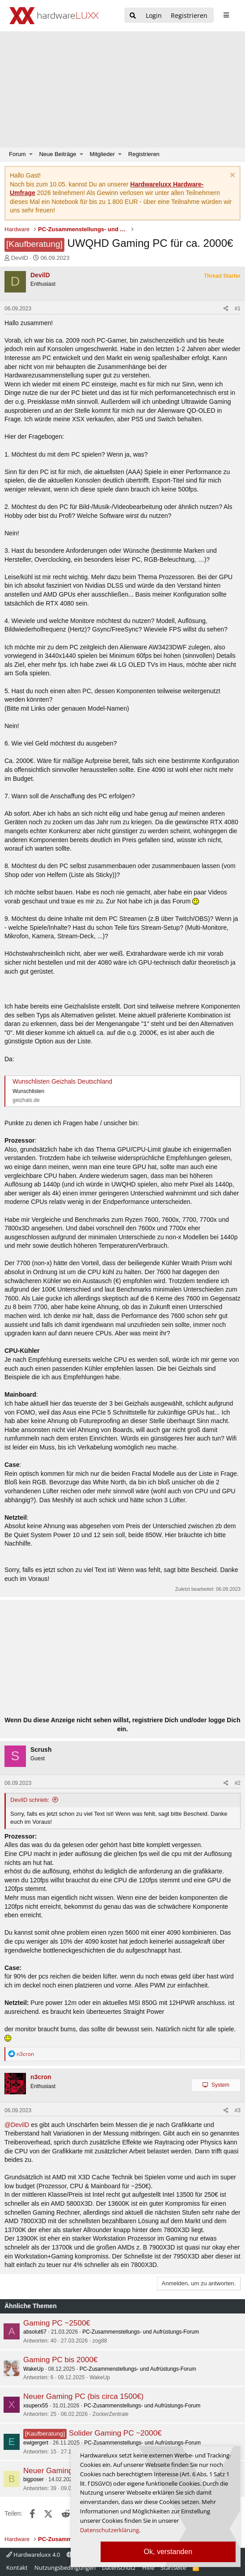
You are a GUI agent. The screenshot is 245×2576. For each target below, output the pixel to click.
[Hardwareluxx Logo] (54, 15)
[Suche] (132, 16)
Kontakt (17, 2567)
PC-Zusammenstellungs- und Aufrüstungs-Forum (140, 2332)
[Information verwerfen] (231, 176)
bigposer (33, 2479)
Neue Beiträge (57, 154)
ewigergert (35, 2443)
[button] (31, 154)
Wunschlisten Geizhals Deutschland (62, 1081)
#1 (238, 308)
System (220, 2085)
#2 (238, 1783)
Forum (17, 154)
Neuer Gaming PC (54, 2470)
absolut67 (34, 2332)
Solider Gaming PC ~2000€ (115, 2433)
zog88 (100, 2341)
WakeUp (33, 2369)
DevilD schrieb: (29, 1799)
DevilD (19, 257)
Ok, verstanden (168, 2551)
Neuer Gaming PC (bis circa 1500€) (83, 2396)
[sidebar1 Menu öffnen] (226, 15)
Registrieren (144, 154)
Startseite (173, 2567)
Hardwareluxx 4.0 (33, 2555)
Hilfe (148, 2567)
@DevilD (16, 2124)
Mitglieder (102, 154)
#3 (238, 2110)
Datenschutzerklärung (109, 2530)
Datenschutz (118, 2567)
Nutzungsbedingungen (65, 2567)
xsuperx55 (35, 2405)
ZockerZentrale (111, 2414)
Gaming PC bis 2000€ (60, 2360)
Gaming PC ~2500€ (56, 2323)
